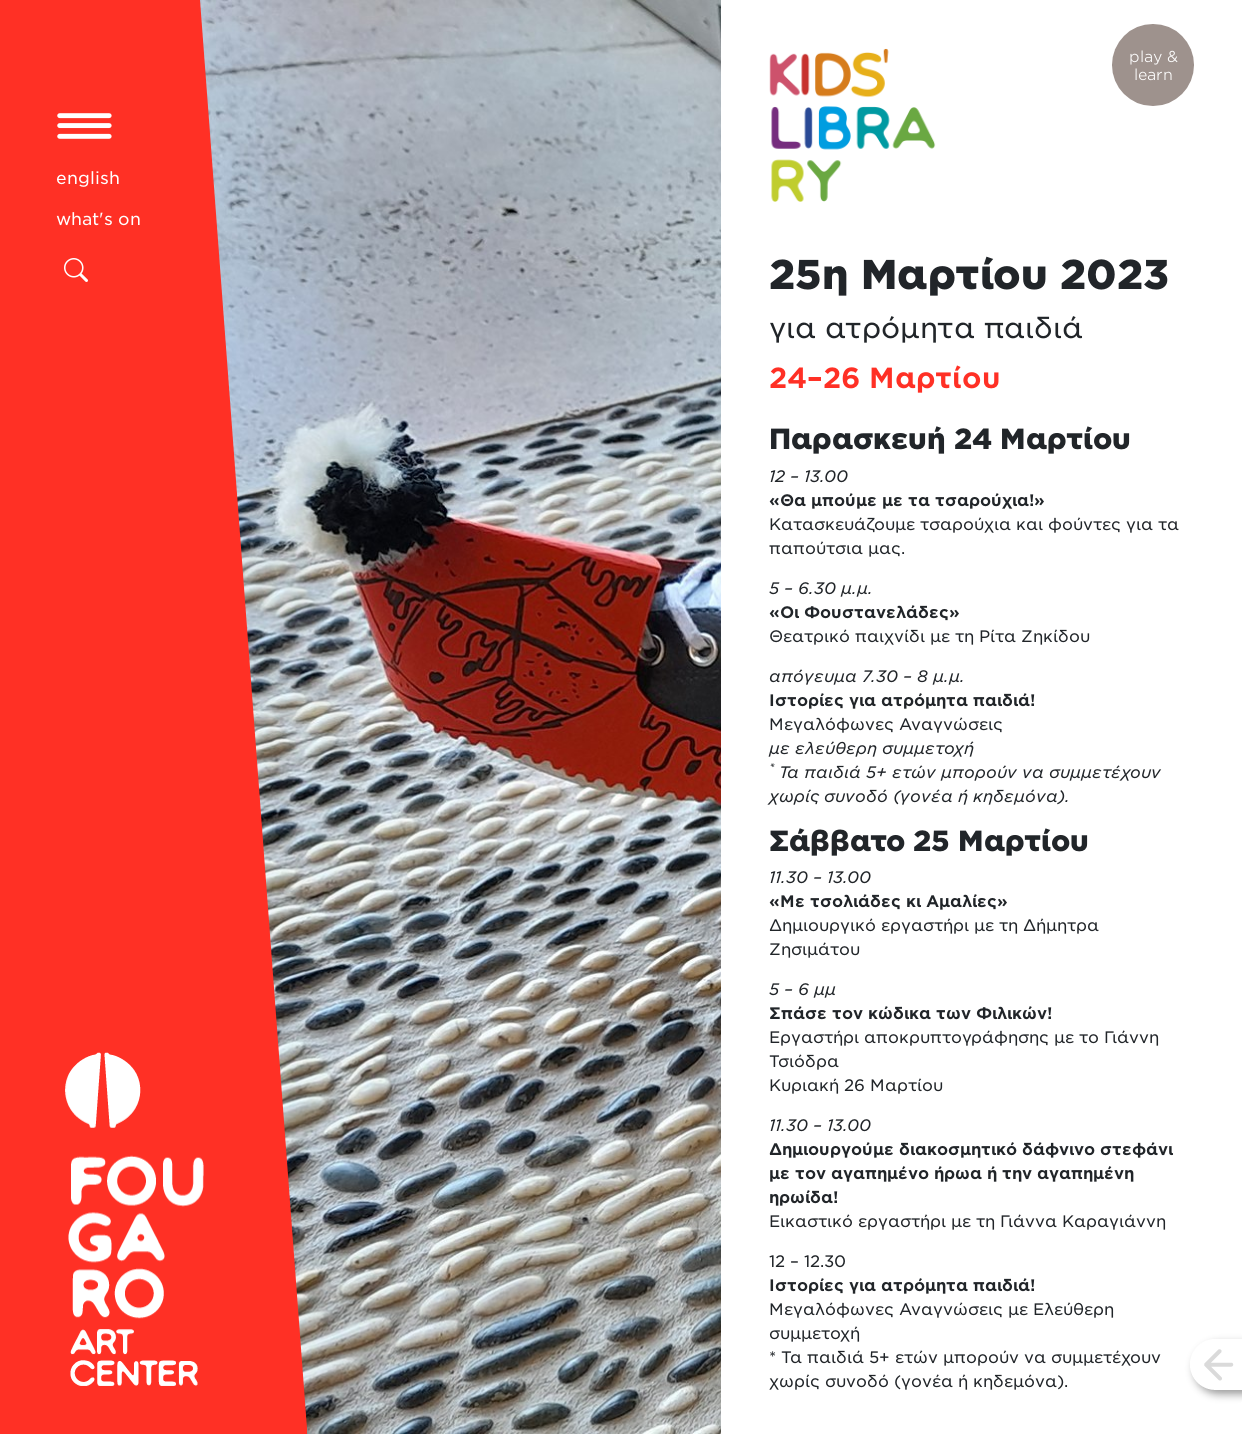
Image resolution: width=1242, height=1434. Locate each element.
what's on (98, 219)
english (88, 178)
